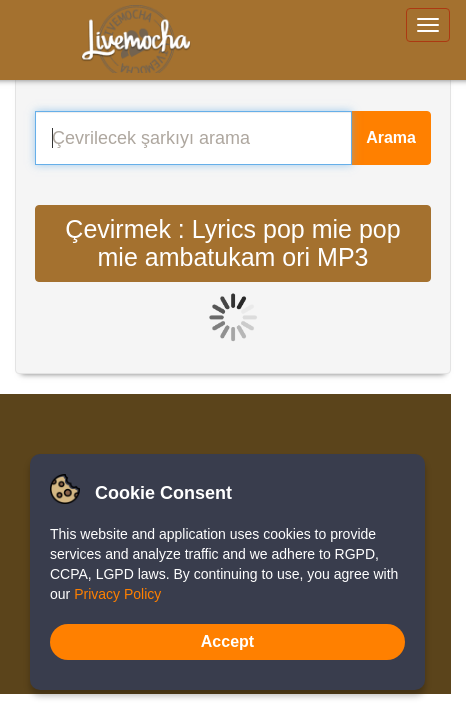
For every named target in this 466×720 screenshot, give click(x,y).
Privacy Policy (117, 594)
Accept (227, 641)
